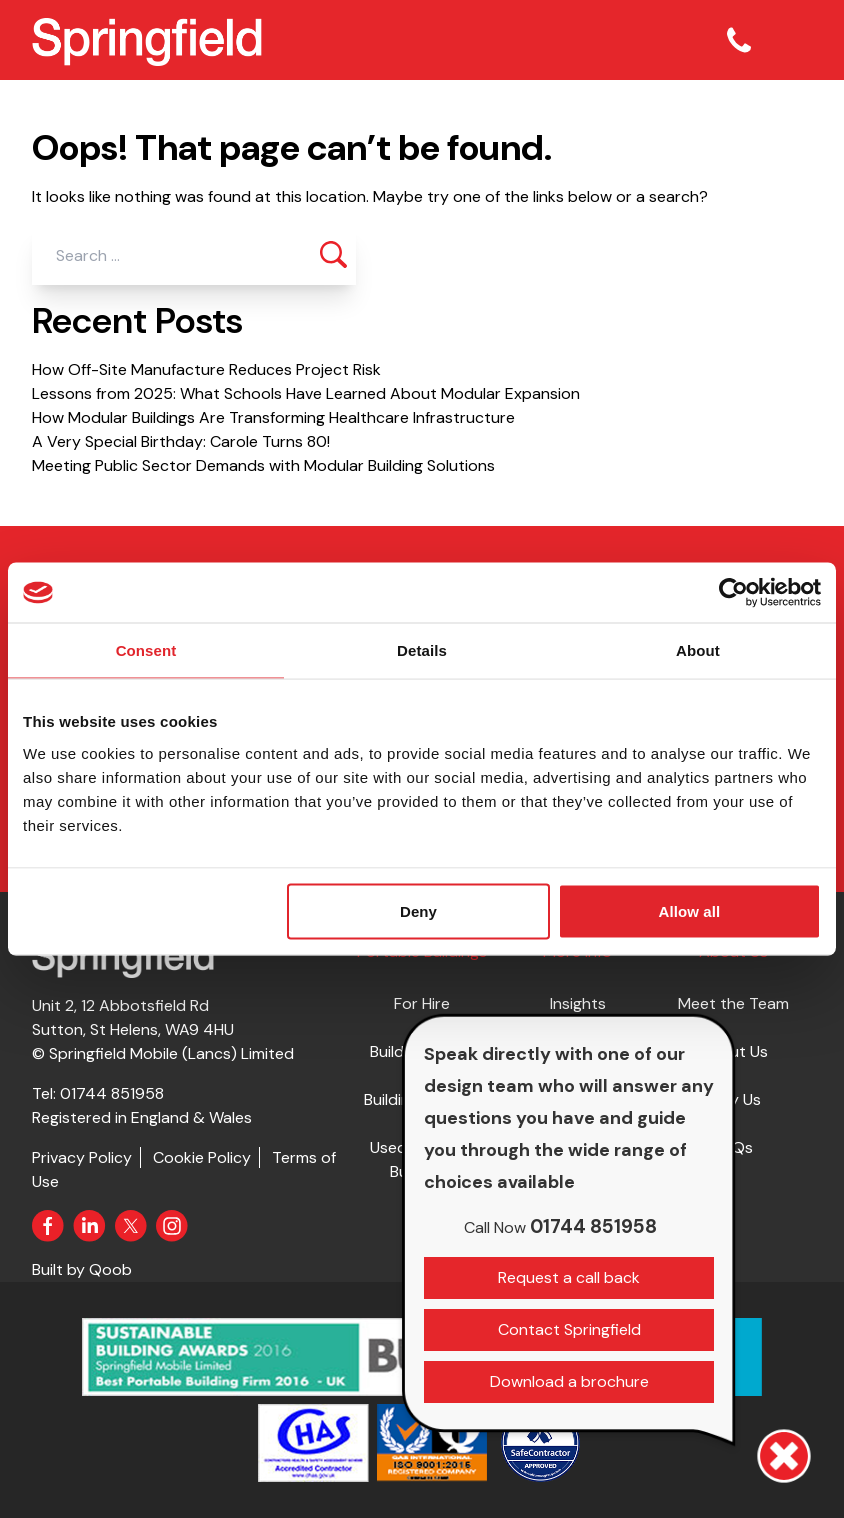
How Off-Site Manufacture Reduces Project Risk (206, 369)
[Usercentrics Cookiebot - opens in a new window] (733, 593)
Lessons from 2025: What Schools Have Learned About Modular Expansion (306, 393)
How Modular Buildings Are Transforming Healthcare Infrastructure (273, 417)
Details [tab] (422, 650)
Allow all (689, 910)
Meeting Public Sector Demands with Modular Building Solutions (263, 465)
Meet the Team (733, 1003)
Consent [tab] (146, 650)
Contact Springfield (569, 1329)
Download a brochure (569, 1381)
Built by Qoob (82, 1269)
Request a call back (569, 1277)
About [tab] (698, 650)
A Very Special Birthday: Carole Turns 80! (181, 441)
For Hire (422, 1003)
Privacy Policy (82, 1157)
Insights (578, 1003)
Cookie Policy (202, 1157)
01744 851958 (112, 1093)
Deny (418, 910)
